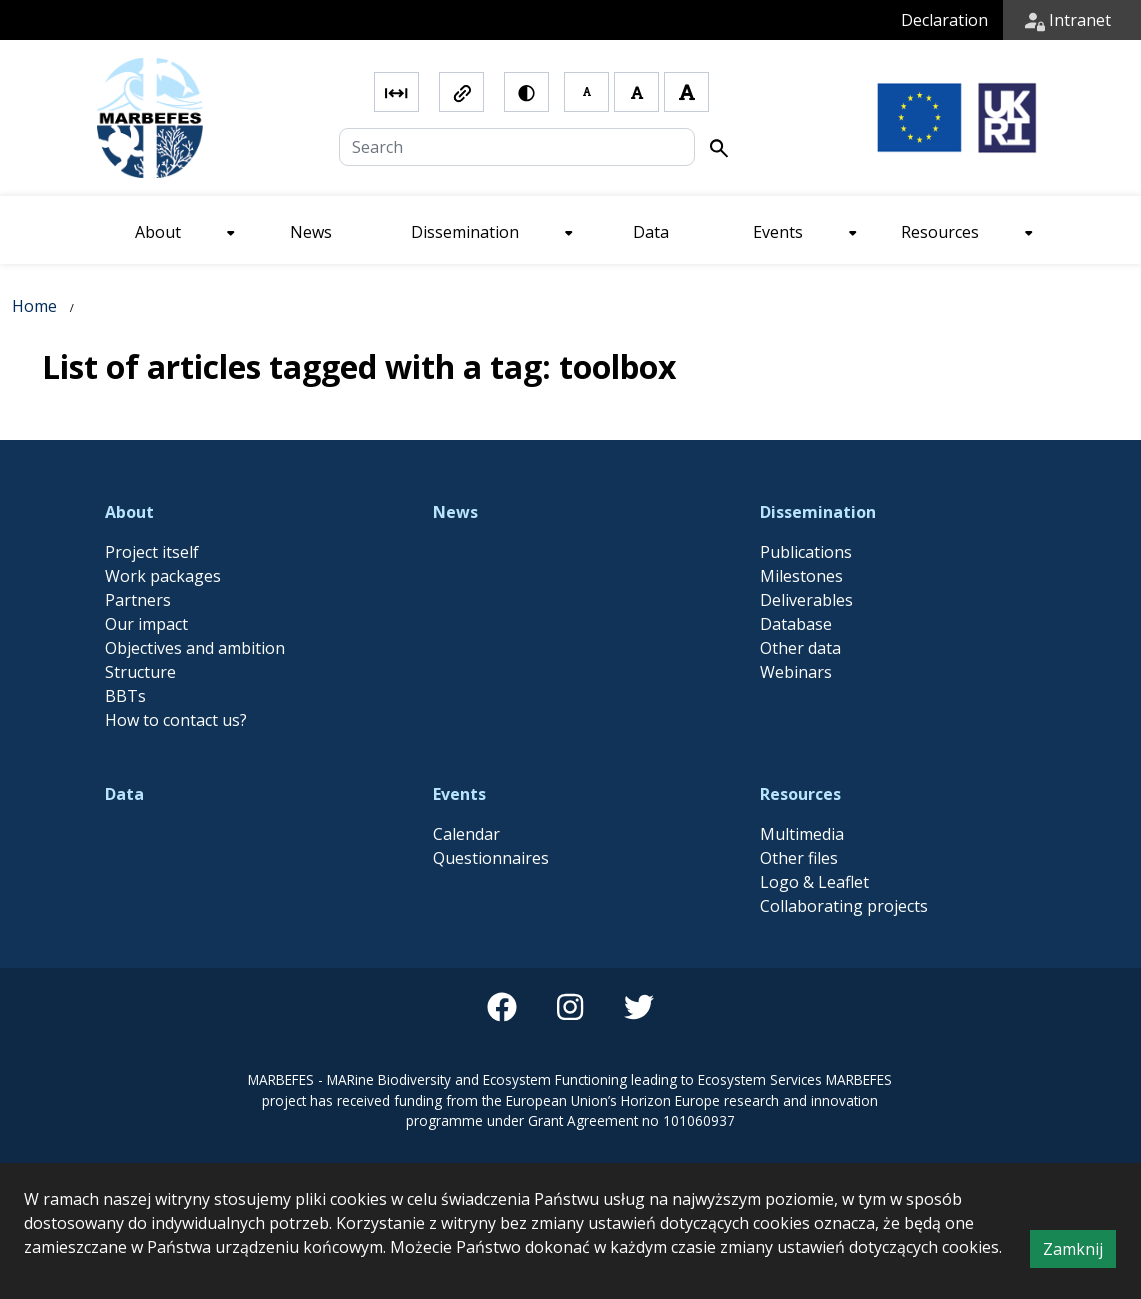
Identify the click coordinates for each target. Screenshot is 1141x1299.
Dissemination (818, 512)
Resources (800, 794)
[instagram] (570, 1007)
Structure (140, 672)
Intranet (1068, 20)
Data (124, 794)
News (455, 512)
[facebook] (502, 1007)
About (129, 512)
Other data (800, 648)
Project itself (152, 552)
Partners (138, 600)
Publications (806, 552)
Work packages (163, 576)
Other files (799, 858)
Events (459, 794)
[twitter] (639, 1007)
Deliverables (806, 600)
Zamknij (1079, 1252)
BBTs (125, 696)
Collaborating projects (844, 906)
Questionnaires (491, 858)
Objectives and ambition (195, 648)
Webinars (796, 672)
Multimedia (802, 834)
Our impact (146, 624)
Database (796, 624)
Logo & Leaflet (814, 882)
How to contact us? (176, 720)
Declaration (944, 20)
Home (34, 306)
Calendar (466, 834)
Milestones (801, 576)
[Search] (517, 147)
